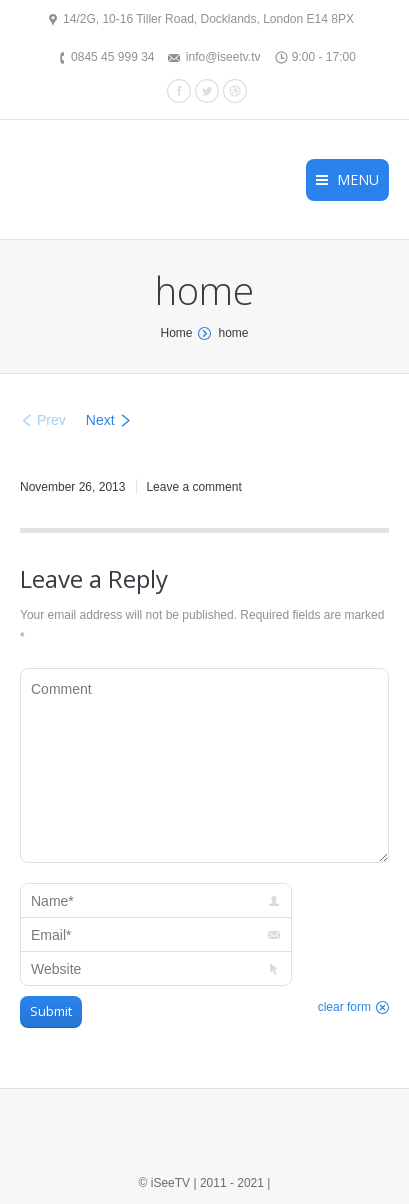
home (233, 333)
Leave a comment (193, 487)
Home (176, 333)
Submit (51, 1011)
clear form (344, 1007)
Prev (51, 420)
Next (100, 420)
